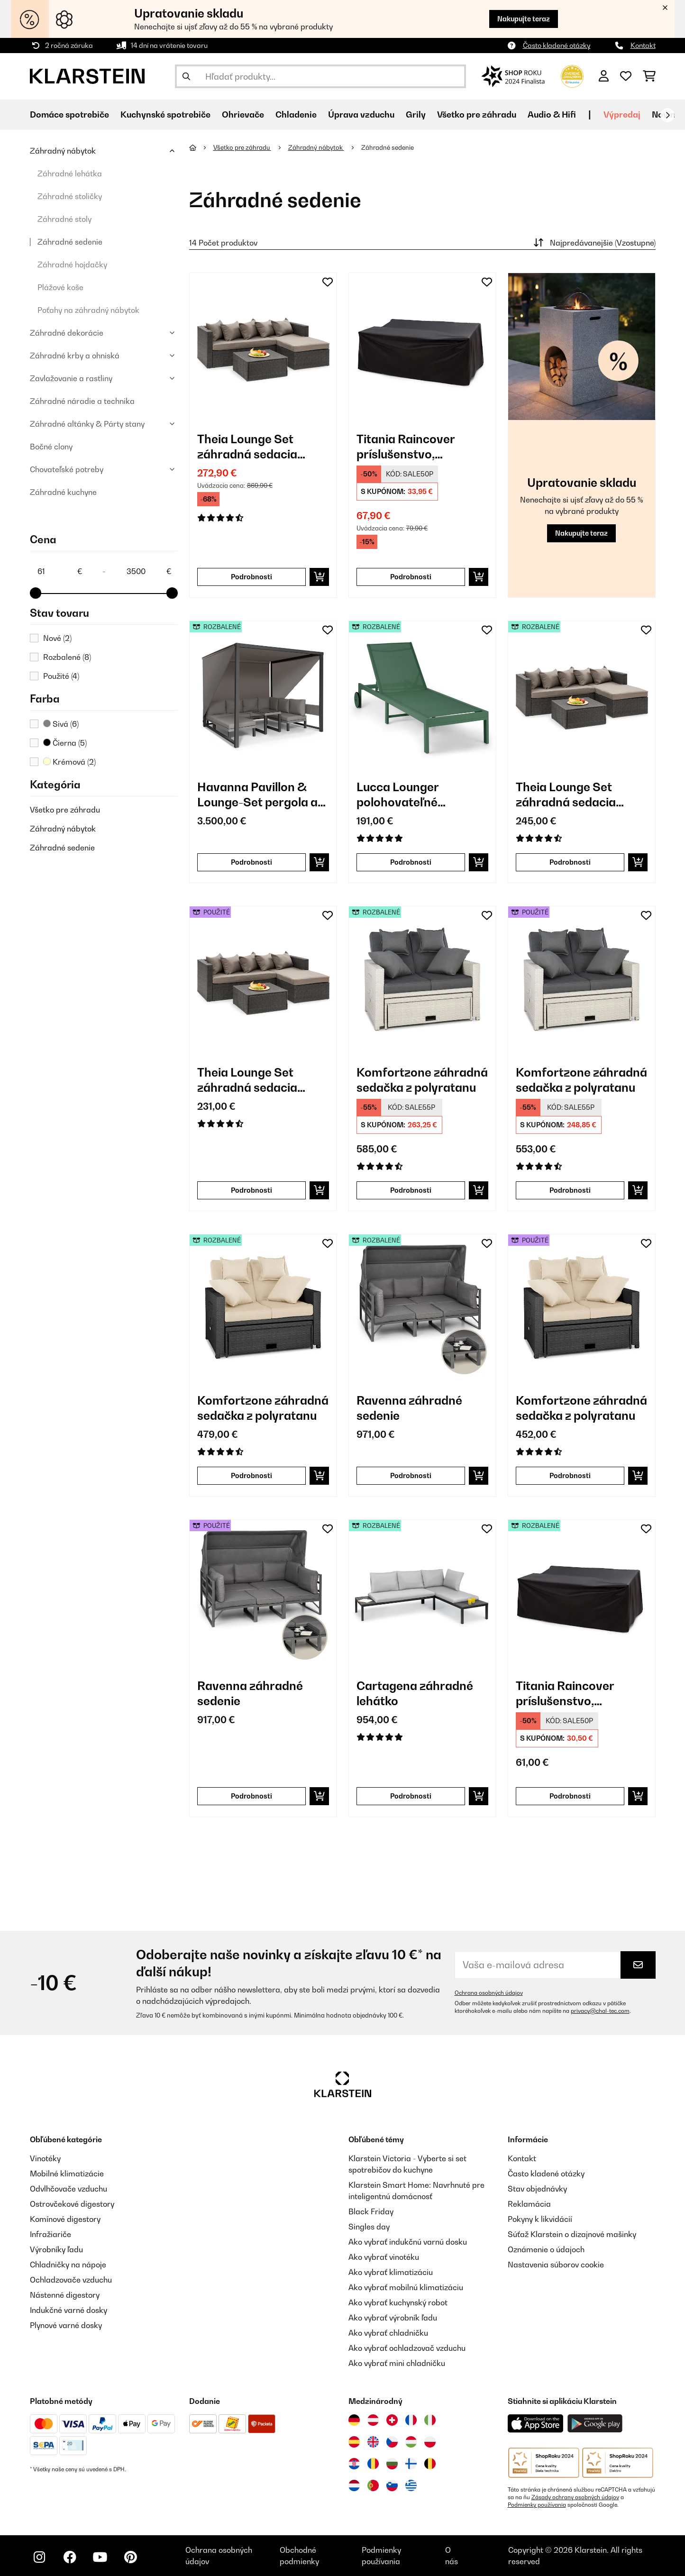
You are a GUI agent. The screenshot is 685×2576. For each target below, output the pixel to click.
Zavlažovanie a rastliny (71, 378)
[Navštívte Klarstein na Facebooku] (69, 2557)
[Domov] (201, 147)
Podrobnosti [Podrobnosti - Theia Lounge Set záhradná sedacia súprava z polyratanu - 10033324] (251, 577)
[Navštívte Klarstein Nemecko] (354, 2420)
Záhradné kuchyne (63, 492)
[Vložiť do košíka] (319, 577)
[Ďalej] (667, 115)
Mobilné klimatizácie (67, 2173)
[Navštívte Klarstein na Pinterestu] (130, 2557)
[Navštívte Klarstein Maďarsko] (411, 2442)
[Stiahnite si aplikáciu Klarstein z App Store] (536, 2423)
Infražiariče (50, 2234)
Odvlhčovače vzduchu (68, 2188)
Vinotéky (45, 2158)
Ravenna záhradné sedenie (409, 1408)
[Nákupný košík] (649, 76)
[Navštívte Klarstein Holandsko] (354, 2485)
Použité (61, 676)
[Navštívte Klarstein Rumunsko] (373, 2463)
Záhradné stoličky (69, 196)
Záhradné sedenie (69, 242)
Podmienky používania (537, 2505)
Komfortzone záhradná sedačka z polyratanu (422, 1080)
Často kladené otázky (557, 45)
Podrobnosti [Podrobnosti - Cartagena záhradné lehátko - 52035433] (410, 1796)
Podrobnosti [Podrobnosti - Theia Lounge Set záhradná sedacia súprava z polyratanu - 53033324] (251, 1190)
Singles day (369, 2226)
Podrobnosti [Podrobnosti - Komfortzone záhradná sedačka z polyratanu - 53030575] (570, 1475)
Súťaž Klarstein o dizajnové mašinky (572, 2234)
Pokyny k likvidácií (540, 2219)
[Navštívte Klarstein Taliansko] (430, 2420)
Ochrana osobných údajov (489, 1993)
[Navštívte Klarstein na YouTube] (100, 2557)
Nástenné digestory (65, 2295)
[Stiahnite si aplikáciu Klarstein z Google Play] (595, 2423)
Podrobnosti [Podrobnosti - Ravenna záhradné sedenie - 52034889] (410, 1475)
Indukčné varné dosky (68, 2310)
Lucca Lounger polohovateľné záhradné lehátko (405, 795)
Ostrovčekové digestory (72, 2204)
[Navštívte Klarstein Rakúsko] (373, 2420)
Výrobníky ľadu (56, 2249)
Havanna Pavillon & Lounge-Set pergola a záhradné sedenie (257, 795)
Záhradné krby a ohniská (74, 355)
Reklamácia (529, 2204)
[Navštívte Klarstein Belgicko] (430, 2463)
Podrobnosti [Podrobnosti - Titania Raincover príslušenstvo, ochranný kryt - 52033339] (570, 1796)
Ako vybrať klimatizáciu (390, 2272)
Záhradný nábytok (63, 150)
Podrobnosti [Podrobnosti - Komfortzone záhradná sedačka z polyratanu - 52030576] (410, 1190)
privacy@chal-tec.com (600, 2011)
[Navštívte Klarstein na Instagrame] (39, 2557)
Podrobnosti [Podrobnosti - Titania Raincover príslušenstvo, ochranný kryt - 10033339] (410, 577)
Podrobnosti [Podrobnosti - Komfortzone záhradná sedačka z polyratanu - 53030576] (570, 1190)
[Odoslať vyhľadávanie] (186, 76)
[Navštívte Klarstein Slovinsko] (392, 2485)
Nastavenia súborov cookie (556, 2264)
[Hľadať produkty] (320, 76)
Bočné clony (51, 446)
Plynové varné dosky (66, 2325)
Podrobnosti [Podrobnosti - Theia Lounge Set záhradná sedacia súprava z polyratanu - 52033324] (570, 862)
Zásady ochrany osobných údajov (575, 2497)
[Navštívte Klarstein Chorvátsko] (354, 2463)
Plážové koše (60, 287)
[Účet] (604, 76)
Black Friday (370, 2211)
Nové (57, 638)
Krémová (69, 762)
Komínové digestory (65, 2219)
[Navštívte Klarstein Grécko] (411, 2486)
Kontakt (643, 45)
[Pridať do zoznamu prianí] (327, 282)
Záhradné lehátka (69, 173)
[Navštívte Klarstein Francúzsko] (411, 2420)
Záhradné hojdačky (72, 264)
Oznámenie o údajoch (546, 2249)
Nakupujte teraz (523, 19)
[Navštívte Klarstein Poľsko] (430, 2442)
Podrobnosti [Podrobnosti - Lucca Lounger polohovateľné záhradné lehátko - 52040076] (410, 862)
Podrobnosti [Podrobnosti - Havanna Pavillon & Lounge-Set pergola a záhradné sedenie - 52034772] (251, 862)
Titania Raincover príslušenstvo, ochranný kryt (405, 447)
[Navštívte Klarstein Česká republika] (392, 2442)
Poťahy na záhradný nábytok (88, 310)
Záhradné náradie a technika (82, 401)
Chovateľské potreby (66, 469)
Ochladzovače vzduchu (71, 2279)
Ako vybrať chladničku (388, 2333)
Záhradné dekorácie (66, 333)
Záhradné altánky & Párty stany (87, 424)
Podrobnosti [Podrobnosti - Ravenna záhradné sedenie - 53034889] (251, 1796)
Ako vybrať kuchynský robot (398, 2302)
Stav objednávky (537, 2188)
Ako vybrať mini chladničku (396, 2363)
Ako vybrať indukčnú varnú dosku (407, 2242)
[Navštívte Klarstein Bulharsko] (392, 2463)
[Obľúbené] (625, 76)
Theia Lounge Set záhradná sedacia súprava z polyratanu (256, 447)
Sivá (61, 724)
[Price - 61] (59, 571)
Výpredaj (621, 114)
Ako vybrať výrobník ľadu (392, 2317)
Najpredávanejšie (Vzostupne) (593, 242)
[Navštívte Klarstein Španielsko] (354, 2442)
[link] (263, 346)
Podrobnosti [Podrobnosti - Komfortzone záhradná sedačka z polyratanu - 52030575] (251, 1475)
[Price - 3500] (148, 571)
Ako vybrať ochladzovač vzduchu (407, 2348)
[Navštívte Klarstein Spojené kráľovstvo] (373, 2442)
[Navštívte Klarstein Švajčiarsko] (392, 2420)
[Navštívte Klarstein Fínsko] (411, 2463)
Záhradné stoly (64, 219)
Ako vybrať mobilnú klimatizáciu (405, 2287)
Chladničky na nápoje (68, 2264)
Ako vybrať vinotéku (383, 2257)
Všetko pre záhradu (65, 809)
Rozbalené (67, 657)
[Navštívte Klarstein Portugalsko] (373, 2485)
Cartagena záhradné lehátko (414, 1693)
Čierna (65, 743)
